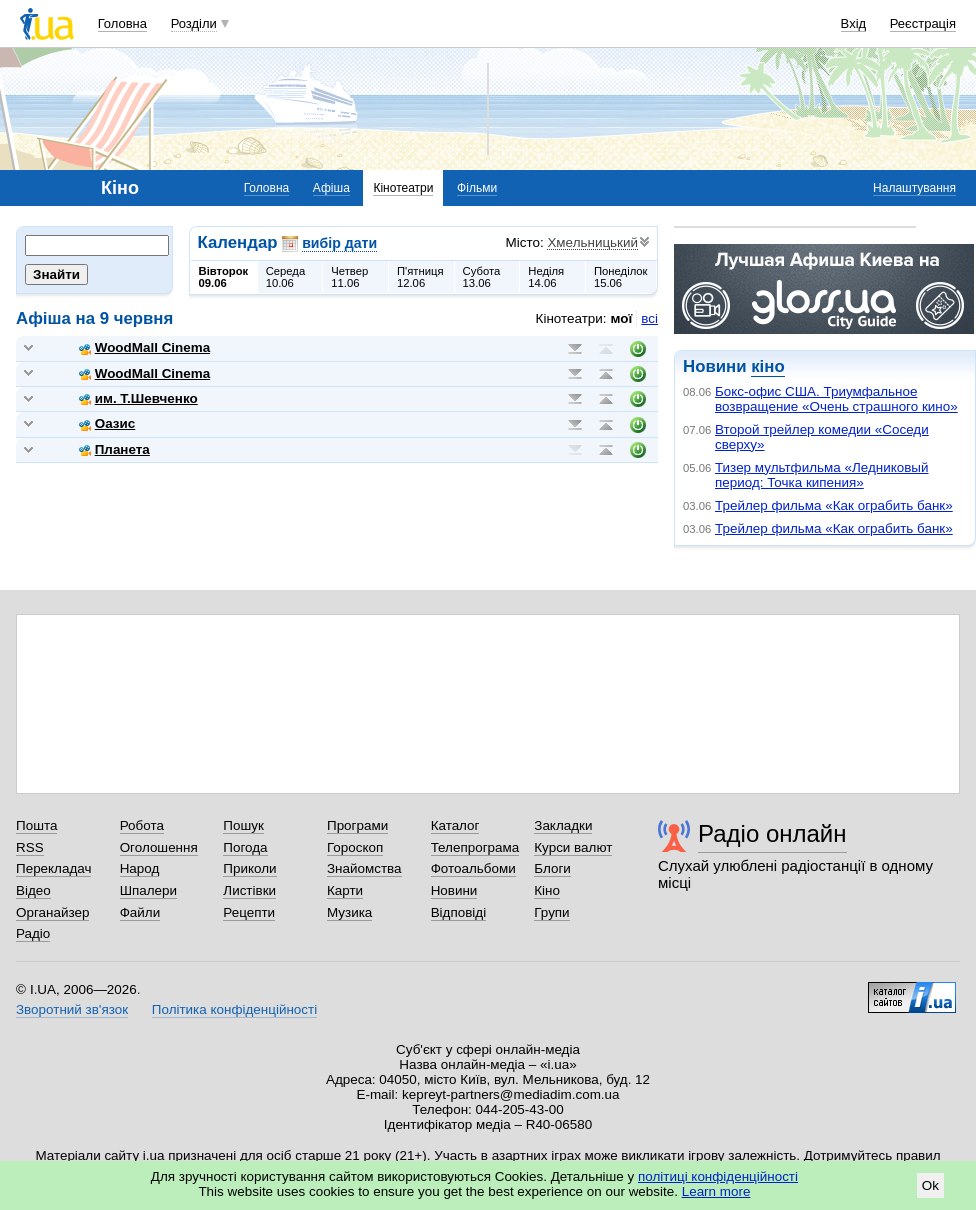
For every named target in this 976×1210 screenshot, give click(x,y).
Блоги (552, 868)
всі (649, 318)
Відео (33, 890)
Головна (122, 23)
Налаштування (914, 188)
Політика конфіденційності (234, 1009)
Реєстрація (923, 23)
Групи (551, 912)
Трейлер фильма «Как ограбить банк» (834, 505)
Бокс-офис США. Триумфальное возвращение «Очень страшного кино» (836, 399)
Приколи (249, 868)
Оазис (107, 423)
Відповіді (459, 912)
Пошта (36, 825)
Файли (140, 912)
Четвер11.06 (349, 277)
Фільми (477, 188)
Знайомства (364, 868)
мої (622, 318)
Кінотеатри (403, 188)
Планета (114, 449)
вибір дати (339, 243)
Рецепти (249, 912)
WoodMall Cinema (144, 347)
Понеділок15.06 (621, 277)
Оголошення (159, 847)
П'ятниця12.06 (420, 277)
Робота (142, 825)
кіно (767, 366)
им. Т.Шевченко (138, 398)
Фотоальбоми (473, 868)
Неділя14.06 (546, 277)
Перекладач (53, 868)
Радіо (33, 933)
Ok (930, 1185)
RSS (30, 847)
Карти (345, 890)
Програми (357, 825)
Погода (245, 847)
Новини (454, 890)
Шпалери (148, 890)
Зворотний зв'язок (72, 1009)
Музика (349, 912)
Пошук (243, 825)
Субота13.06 (482, 277)
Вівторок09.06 (224, 277)
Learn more (716, 1191)
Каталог (455, 825)
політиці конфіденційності (718, 1176)
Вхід (854, 23)
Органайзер (52, 912)
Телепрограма (475, 847)
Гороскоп (355, 847)
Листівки (249, 890)
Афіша (331, 188)
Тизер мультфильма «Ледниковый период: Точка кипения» (821, 475)
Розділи (194, 23)
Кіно (547, 890)
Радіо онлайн (772, 833)
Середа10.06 (286, 277)
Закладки (563, 825)
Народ (140, 868)
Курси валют (573, 847)
